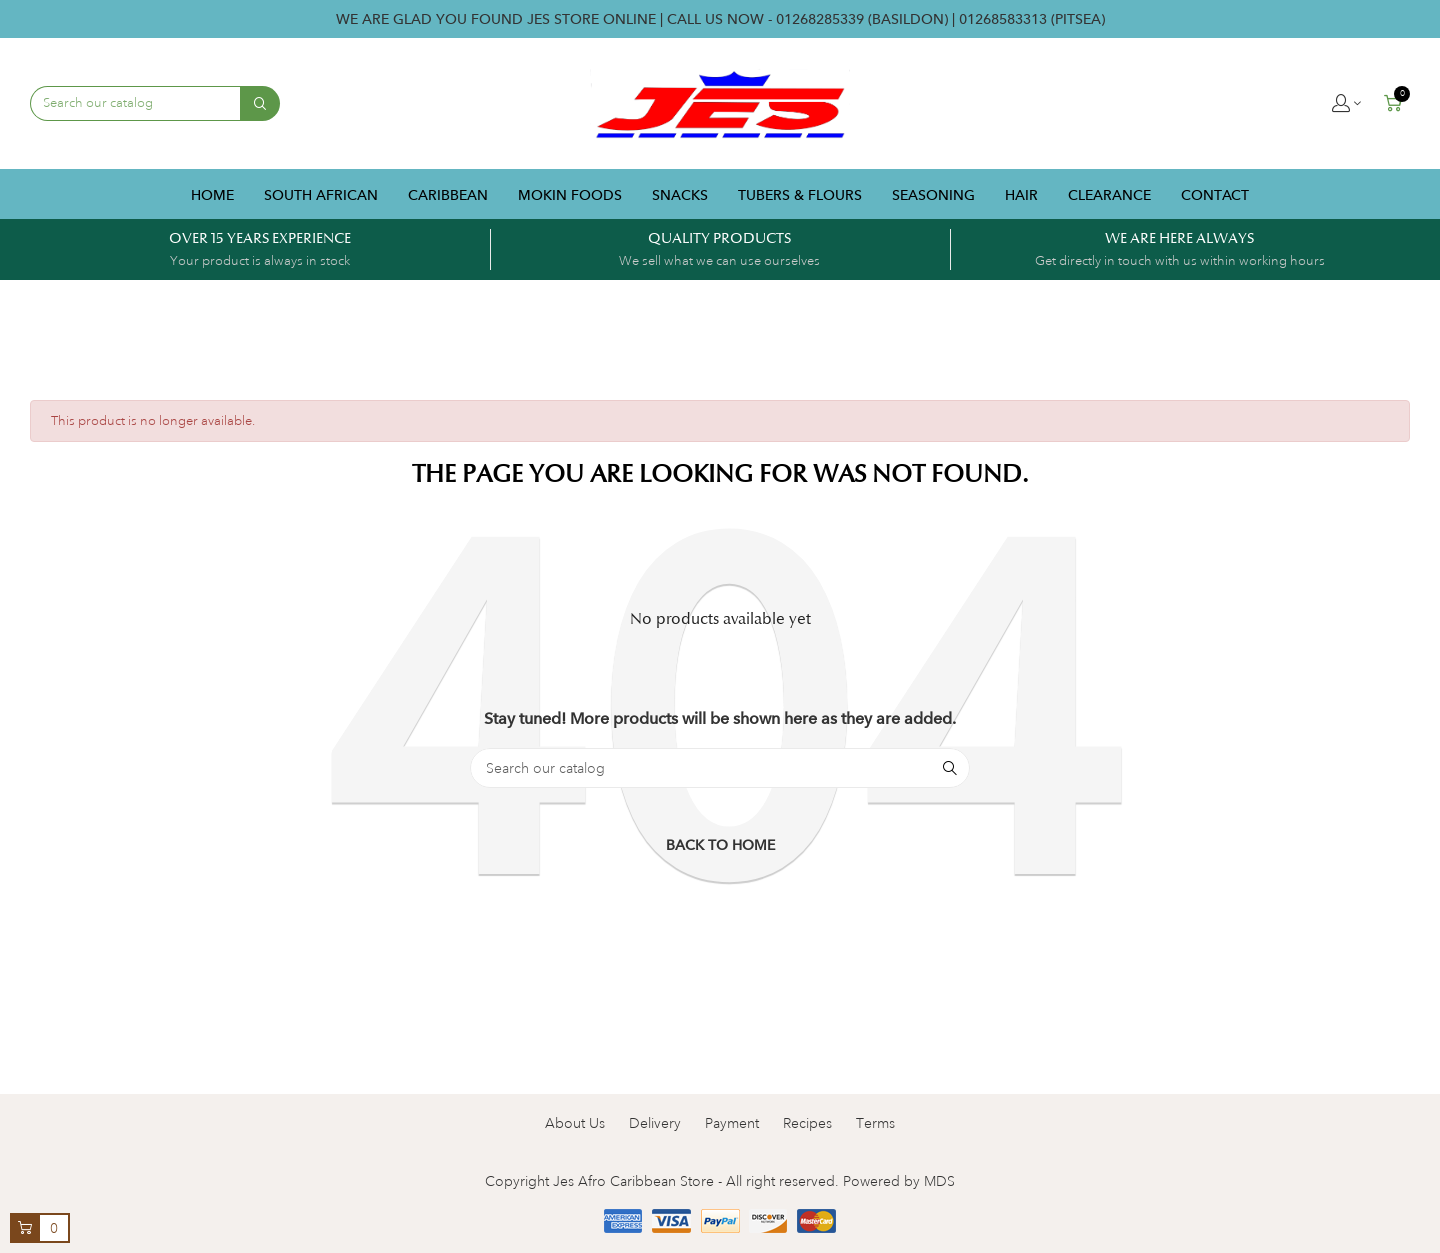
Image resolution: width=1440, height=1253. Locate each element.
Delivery (655, 1123)
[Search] (720, 768)
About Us (575, 1123)
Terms (875, 1123)
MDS (939, 1181)
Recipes (807, 1123)
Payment (732, 1123)
